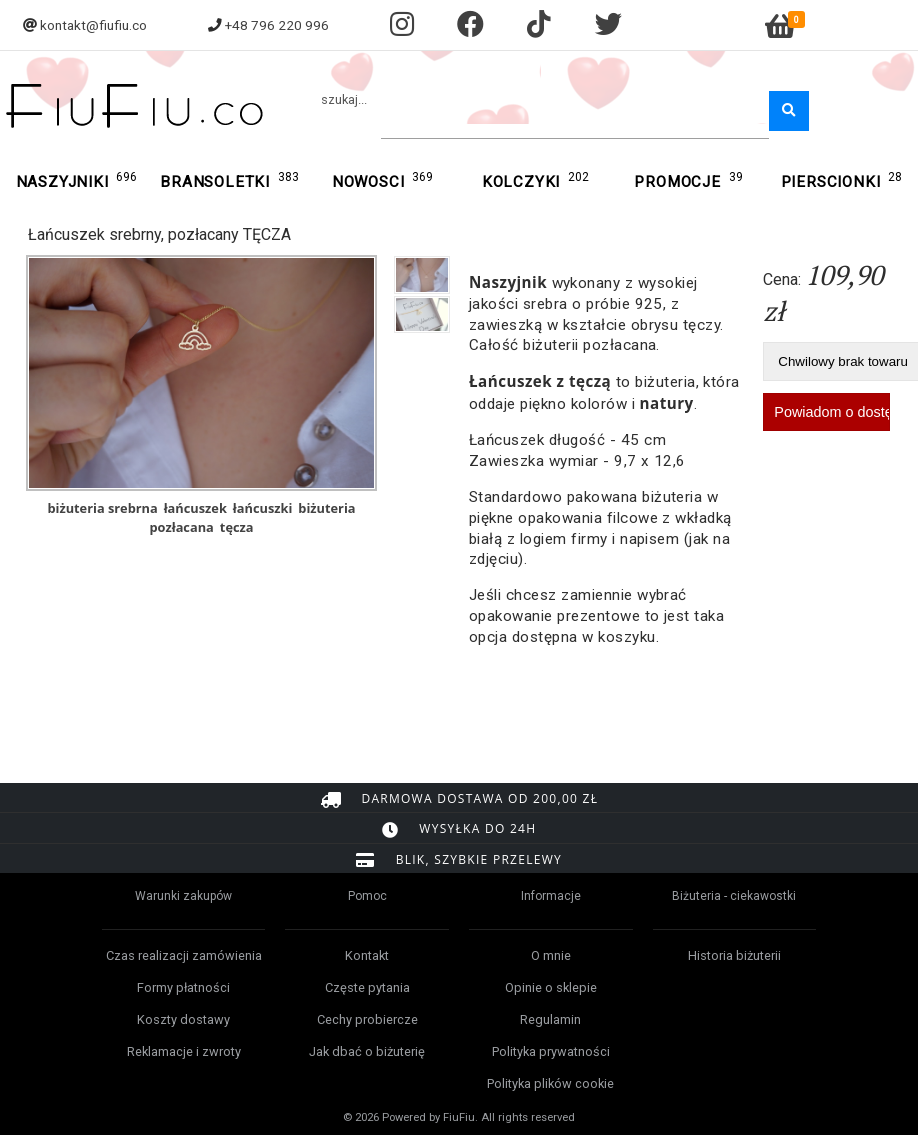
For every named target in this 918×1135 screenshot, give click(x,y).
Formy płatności (183, 987)
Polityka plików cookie (550, 1083)
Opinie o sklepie (551, 987)
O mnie (551, 955)
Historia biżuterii (734, 955)
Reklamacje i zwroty (184, 1051)
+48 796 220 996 (277, 25)
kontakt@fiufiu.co (93, 25)
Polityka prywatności (551, 1051)
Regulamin (550, 1019)
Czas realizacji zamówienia (184, 955)
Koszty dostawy (183, 1019)
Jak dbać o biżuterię (367, 1051)
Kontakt (367, 955)
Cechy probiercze (367, 1019)
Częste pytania (367, 987)
